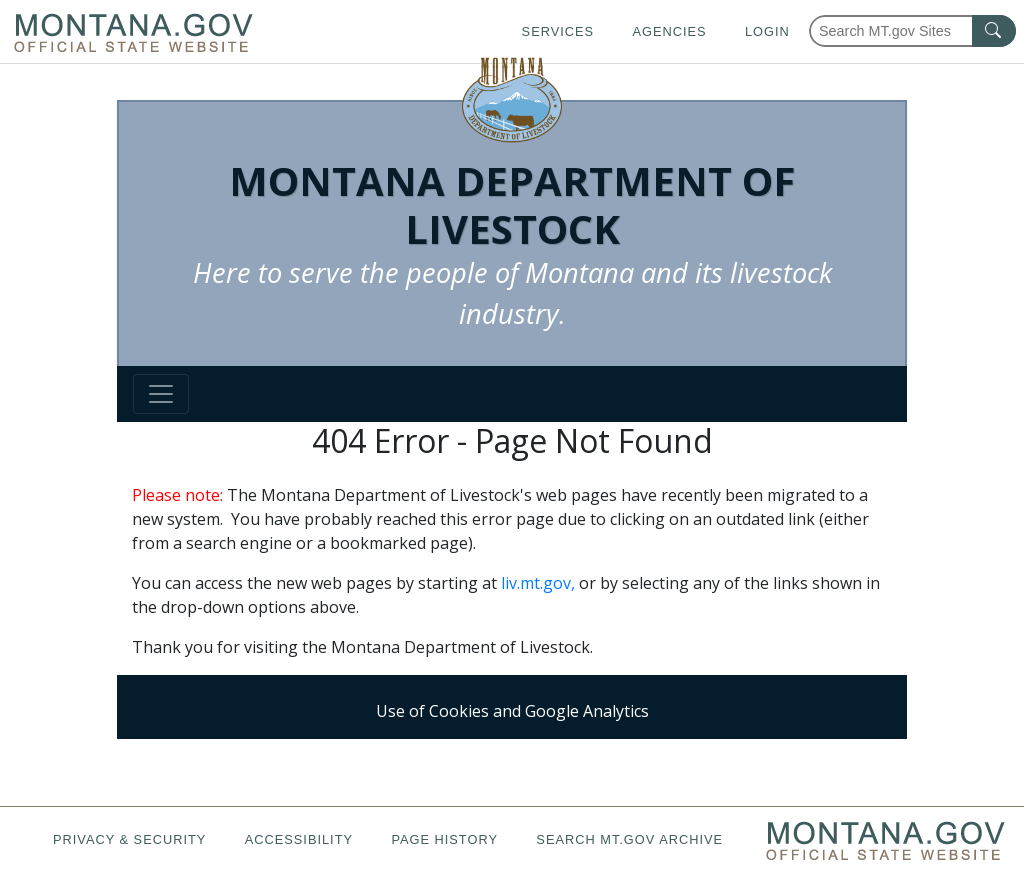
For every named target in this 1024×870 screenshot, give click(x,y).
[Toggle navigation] (161, 394)
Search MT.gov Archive (629, 839)
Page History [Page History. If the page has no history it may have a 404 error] (444, 839)
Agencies (669, 31)
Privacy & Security (129, 839)
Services (558, 31)
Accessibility (299, 839)
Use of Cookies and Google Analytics (512, 711)
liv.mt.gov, (538, 583)
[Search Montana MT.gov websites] (912, 31)
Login (767, 31)
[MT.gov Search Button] (994, 31)
